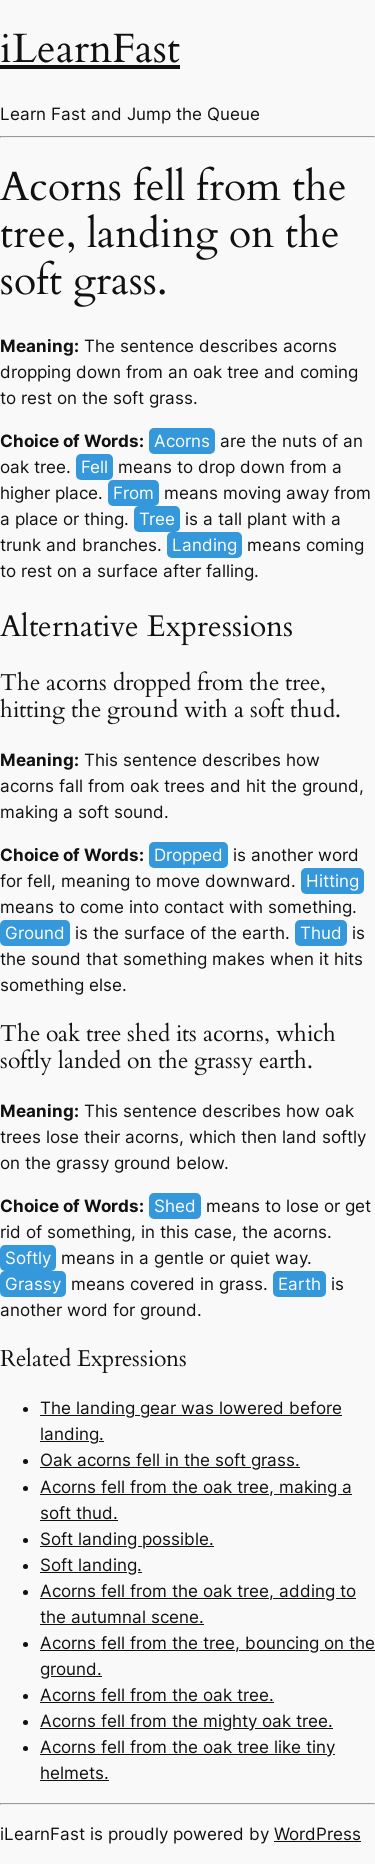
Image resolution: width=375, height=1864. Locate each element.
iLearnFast (90, 49)
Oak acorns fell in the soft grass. (170, 1460)
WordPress (317, 1834)
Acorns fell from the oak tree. (157, 1695)
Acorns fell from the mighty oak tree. (186, 1721)
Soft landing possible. (127, 1539)
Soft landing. (91, 1565)
